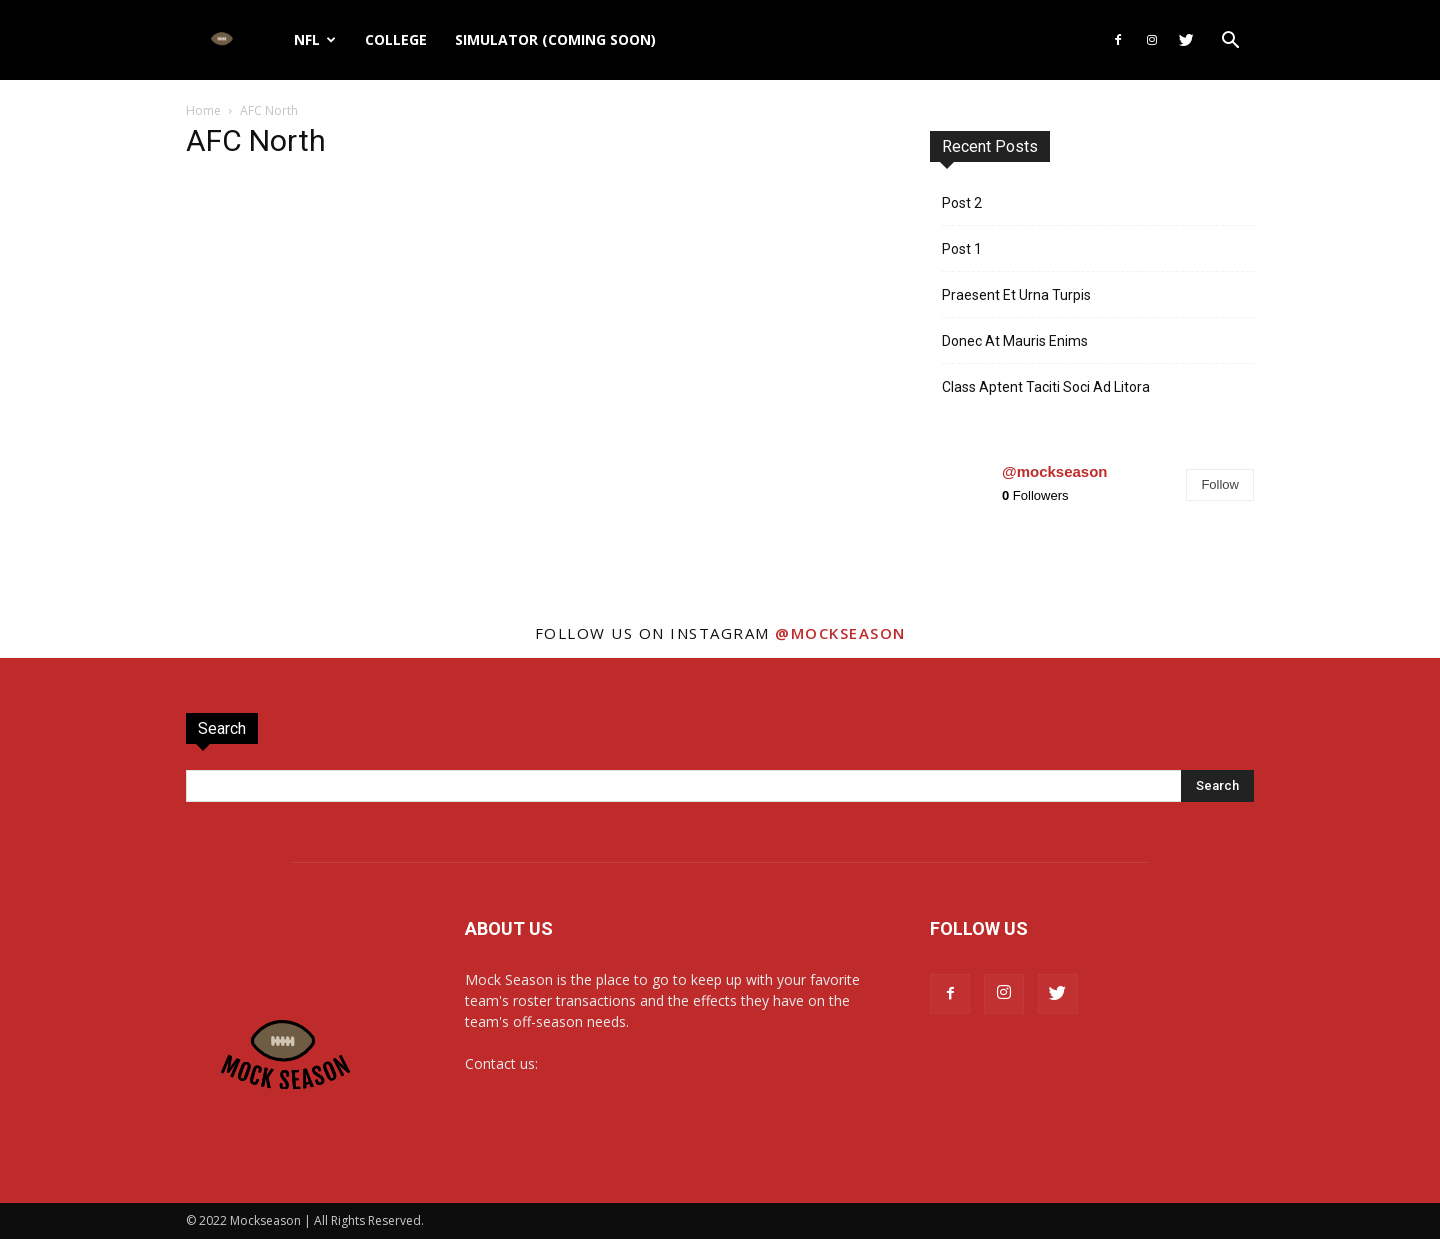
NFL (315, 39)
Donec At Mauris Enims (1015, 341)
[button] (1230, 42)
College (396, 39)
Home (203, 110)
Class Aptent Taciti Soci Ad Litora (1046, 387)
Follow (1220, 484)
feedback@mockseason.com (635, 1063)
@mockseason (1055, 471)
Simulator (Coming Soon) (555, 39)
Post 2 (962, 203)
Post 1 (962, 249)
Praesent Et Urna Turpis (1016, 295)
